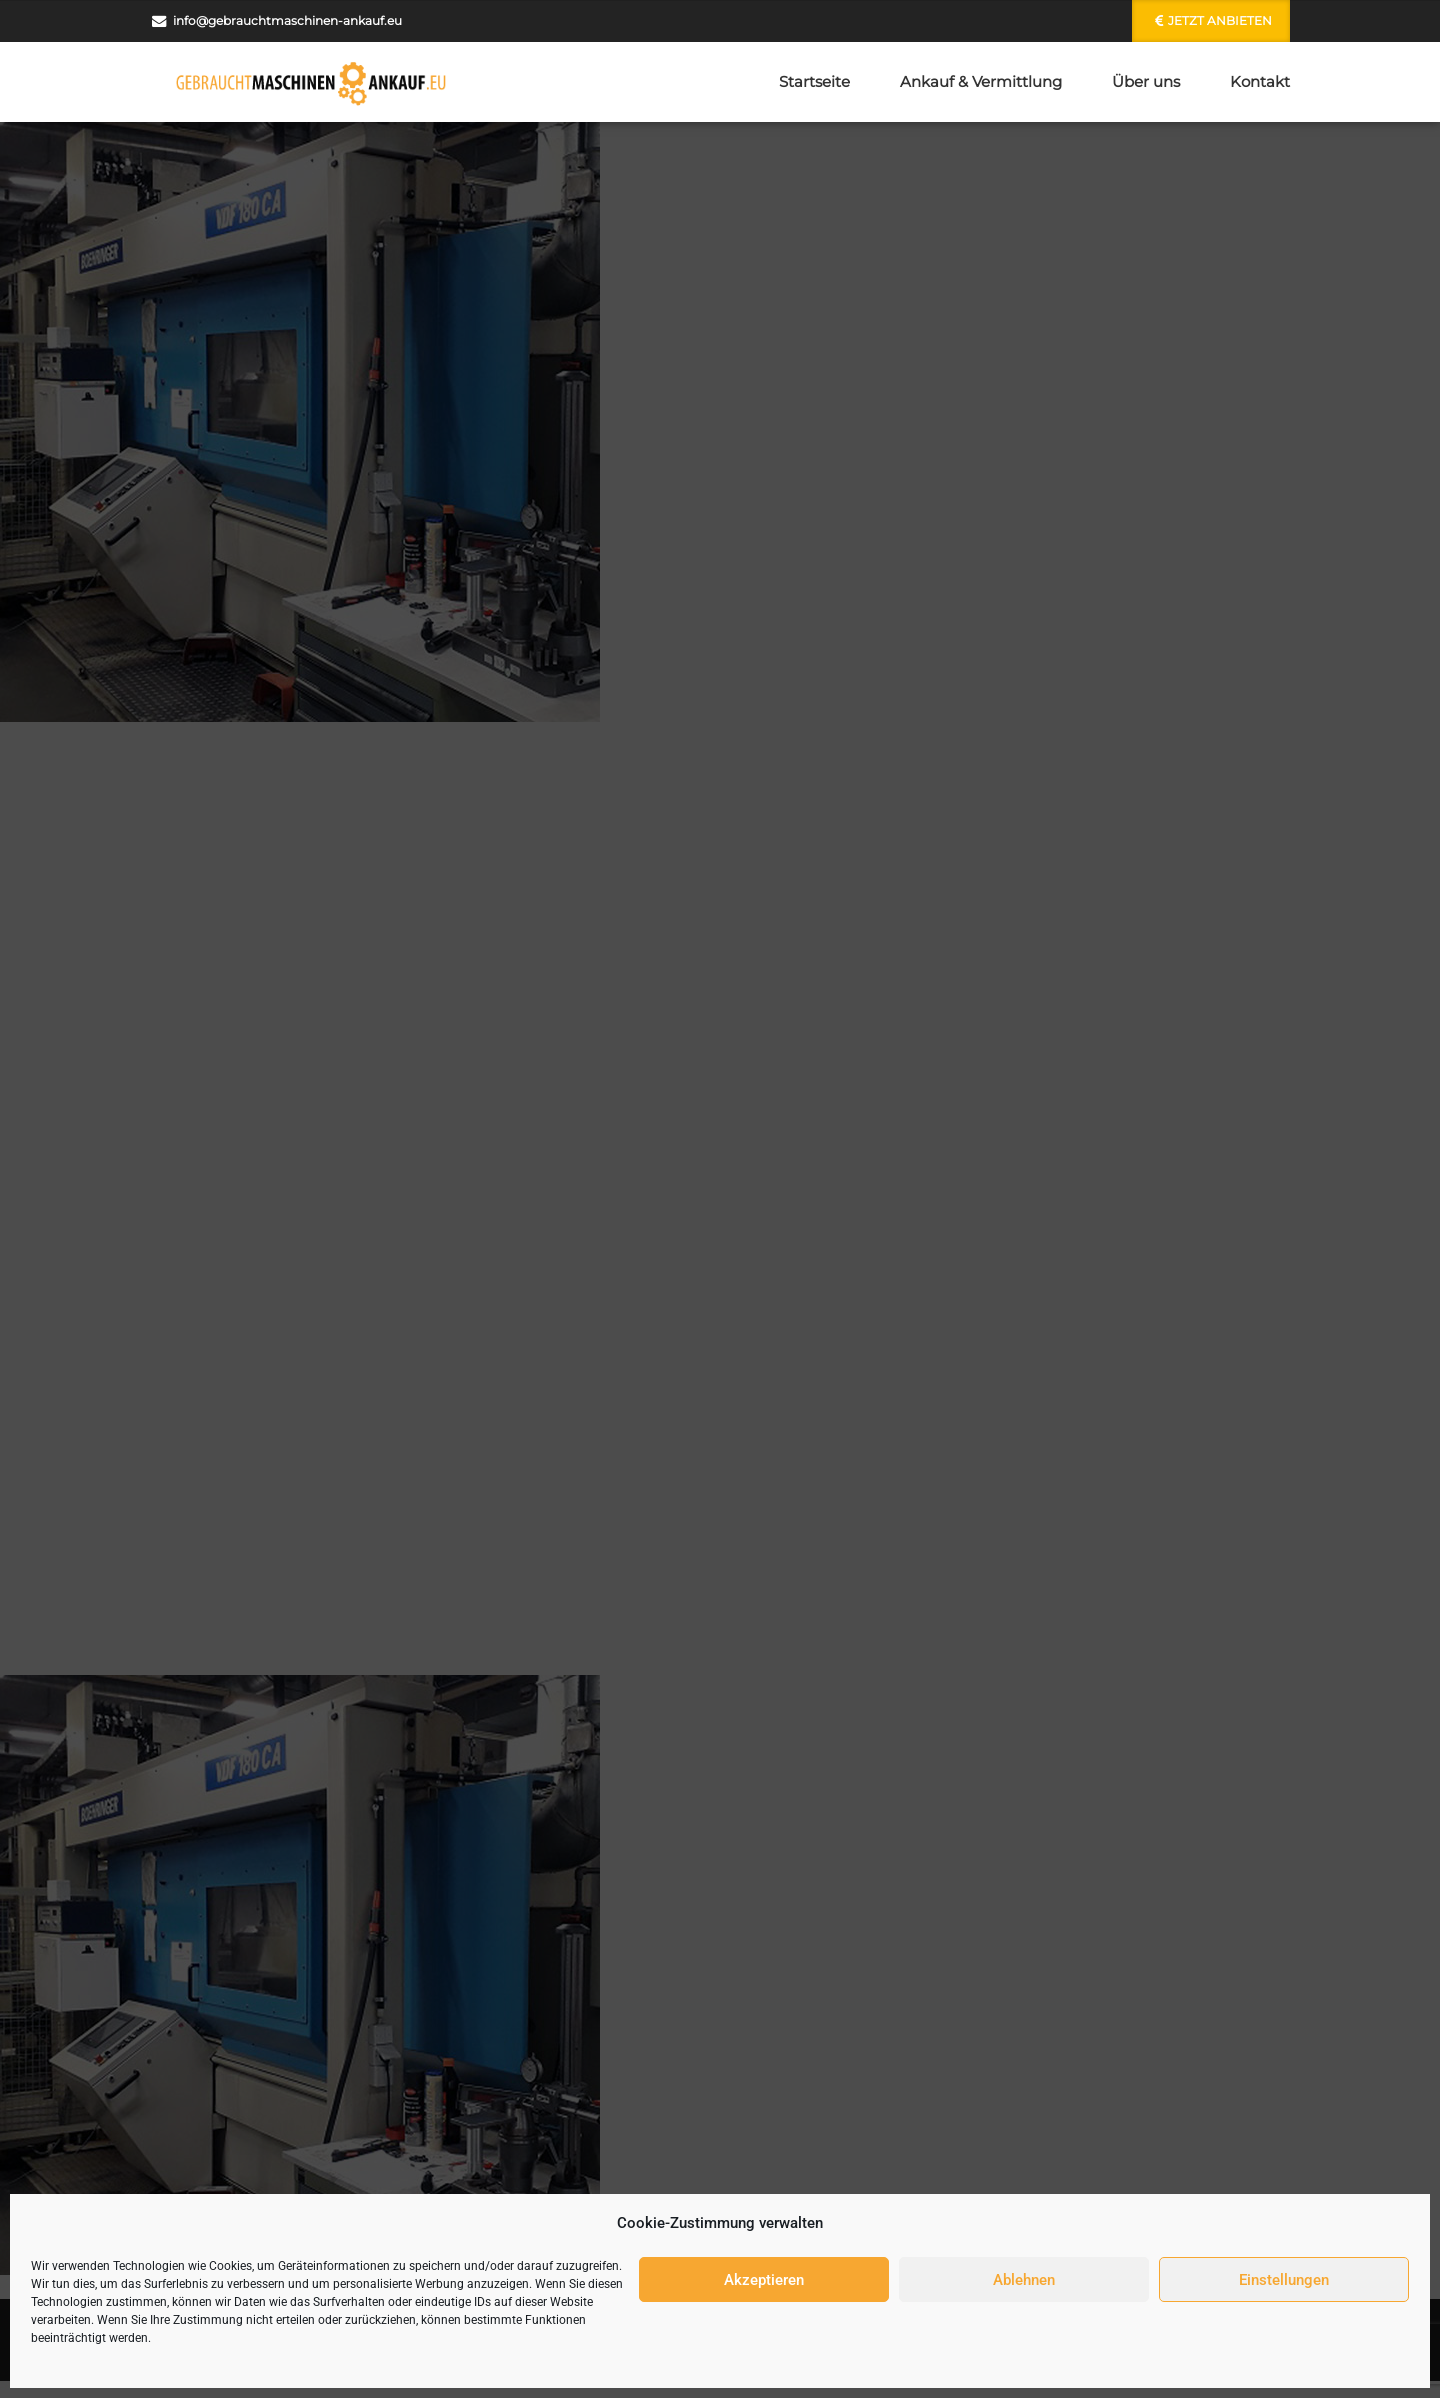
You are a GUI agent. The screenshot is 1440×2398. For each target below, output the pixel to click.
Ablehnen (1024, 2280)
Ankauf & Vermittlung (981, 81)
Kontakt (1260, 81)
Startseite (814, 81)
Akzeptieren (764, 2280)
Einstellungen (1284, 2280)
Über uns (1146, 81)
